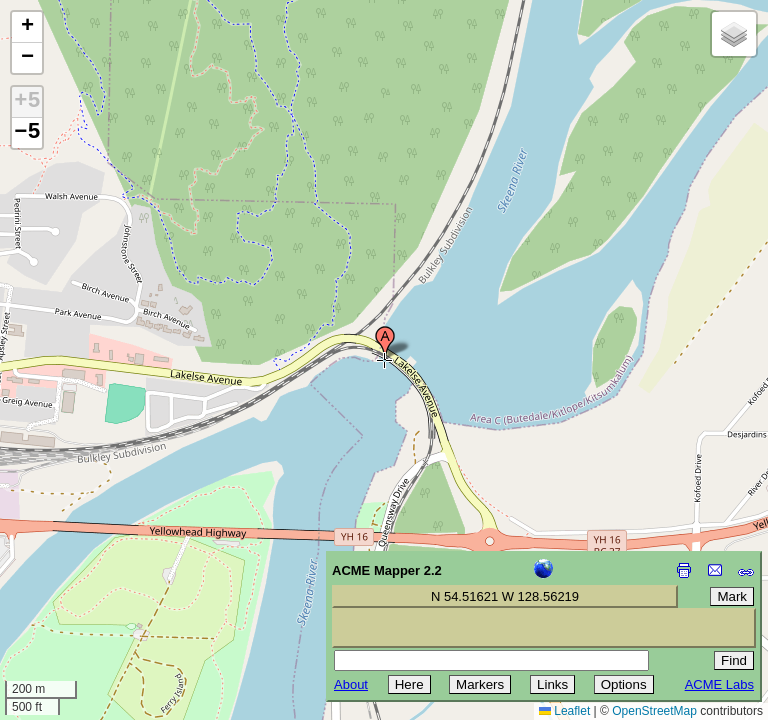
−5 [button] (27, 133)
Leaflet (564, 711)
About (351, 684)
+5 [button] (27, 102)
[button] (385, 343)
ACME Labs (719, 684)
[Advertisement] (106, 578)
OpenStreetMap (654, 711)
